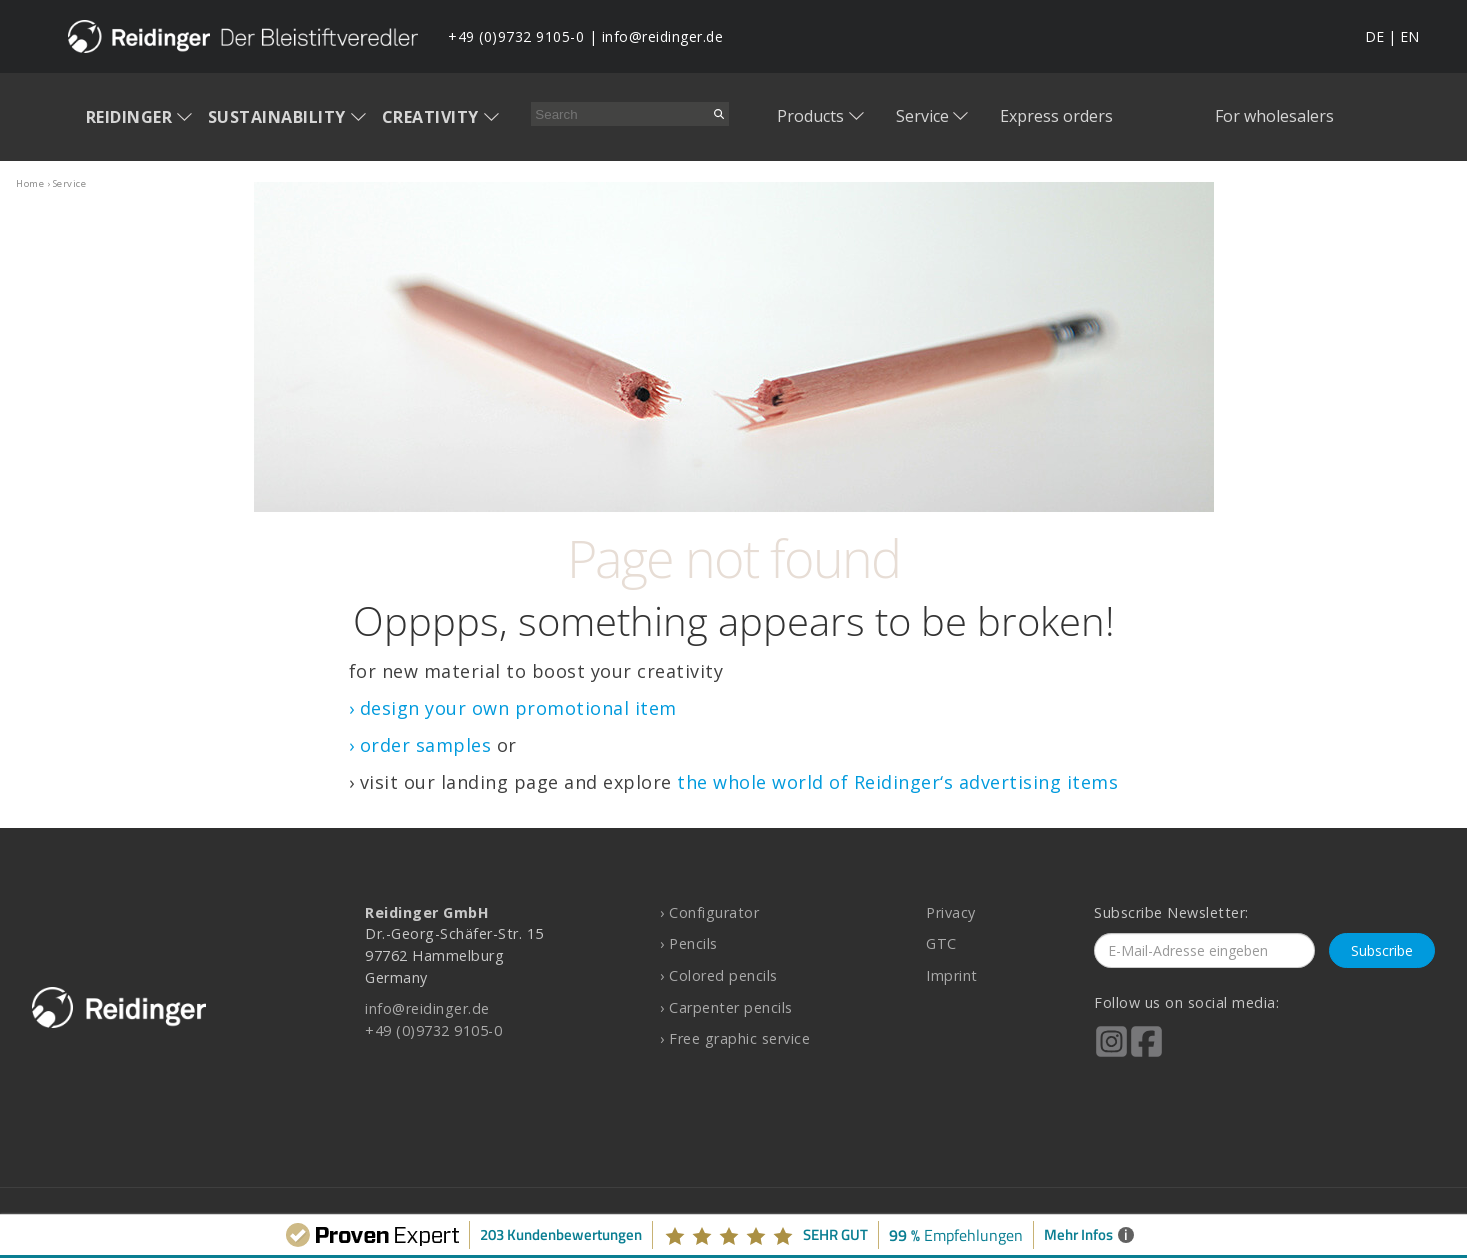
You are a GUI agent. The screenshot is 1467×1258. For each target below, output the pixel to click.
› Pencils (689, 943)
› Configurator (709, 912)
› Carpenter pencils (726, 1007)
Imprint (952, 975)
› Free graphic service (735, 1038)
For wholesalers (1274, 116)
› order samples (420, 745)
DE (1374, 36)
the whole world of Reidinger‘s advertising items (897, 782)
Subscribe (1382, 950)
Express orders (1056, 116)
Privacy (951, 912)
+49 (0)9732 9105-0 (516, 36)
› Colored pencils (719, 975)
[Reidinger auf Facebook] (1146, 1055)
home (30, 183)
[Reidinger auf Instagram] (1111, 1055)
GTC (941, 943)
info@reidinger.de (663, 36)
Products (810, 116)
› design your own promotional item (513, 708)
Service (922, 116)
